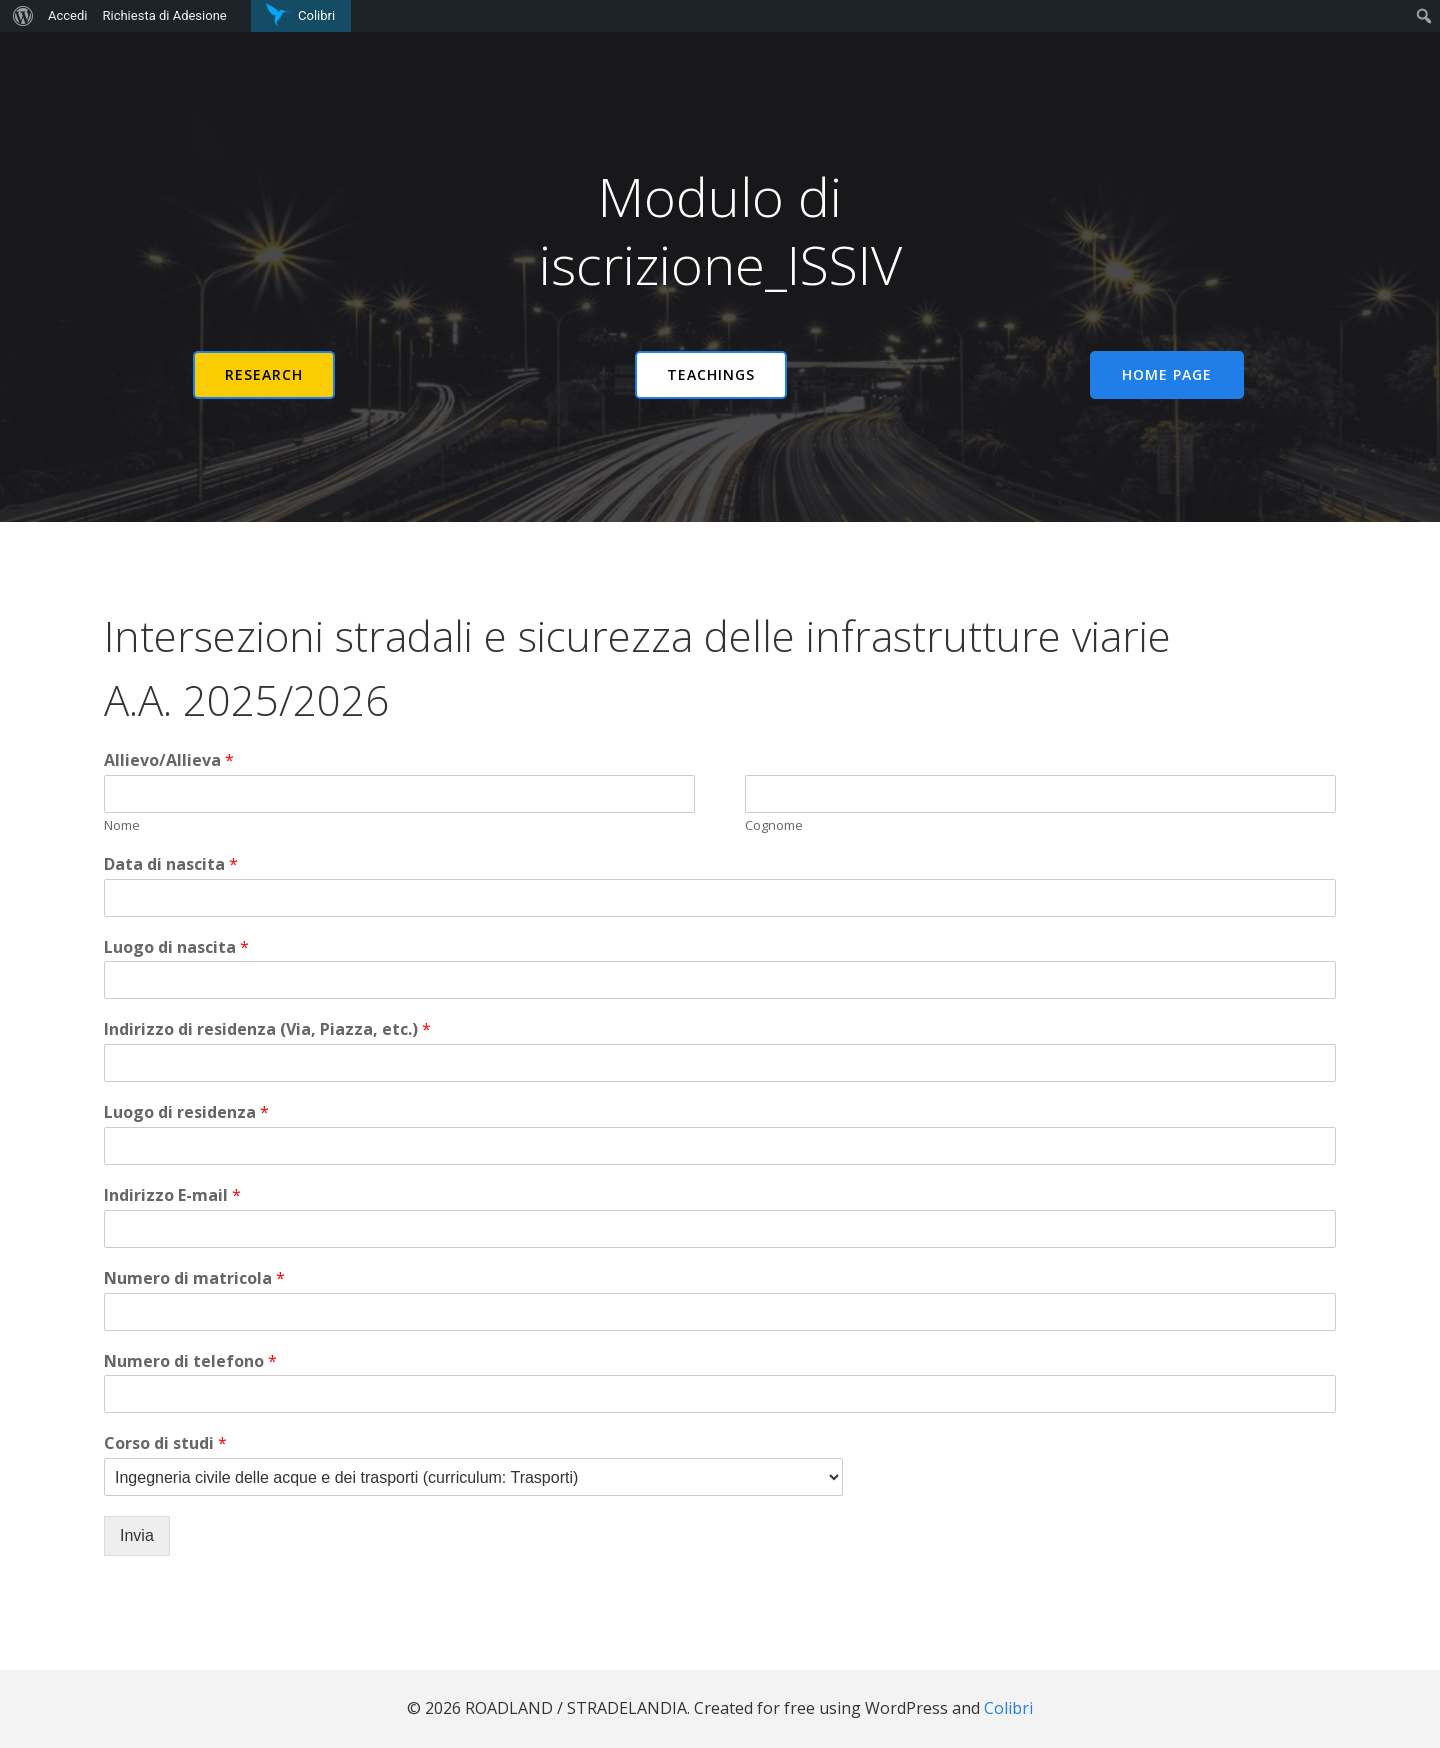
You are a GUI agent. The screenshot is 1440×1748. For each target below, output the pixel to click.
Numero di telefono (190, 1361)
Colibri (1008, 1708)
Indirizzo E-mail (172, 1195)
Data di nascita (171, 864)
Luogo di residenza (186, 1112)
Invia (137, 1535)
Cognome (774, 825)
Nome (122, 825)
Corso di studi (165, 1443)
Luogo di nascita (176, 947)
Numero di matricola (194, 1278)
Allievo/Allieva (169, 760)
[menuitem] (20, 16)
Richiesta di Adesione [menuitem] (164, 15)
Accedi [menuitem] (67, 15)
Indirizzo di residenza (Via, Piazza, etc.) (267, 1029)
